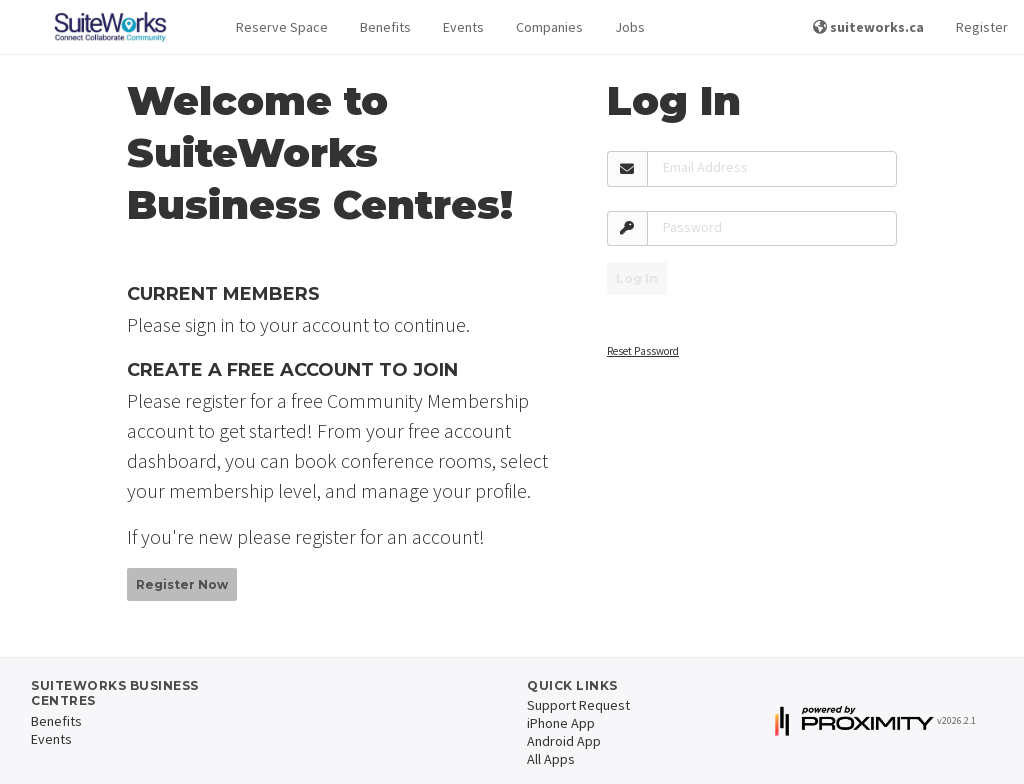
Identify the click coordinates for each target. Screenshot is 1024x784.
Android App (564, 741)
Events (463, 27)
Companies (549, 27)
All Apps (551, 759)
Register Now (182, 584)
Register (982, 27)
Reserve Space (282, 27)
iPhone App (561, 723)
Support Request (578, 705)
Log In (637, 278)
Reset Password (643, 351)
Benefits (385, 27)
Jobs (630, 27)
